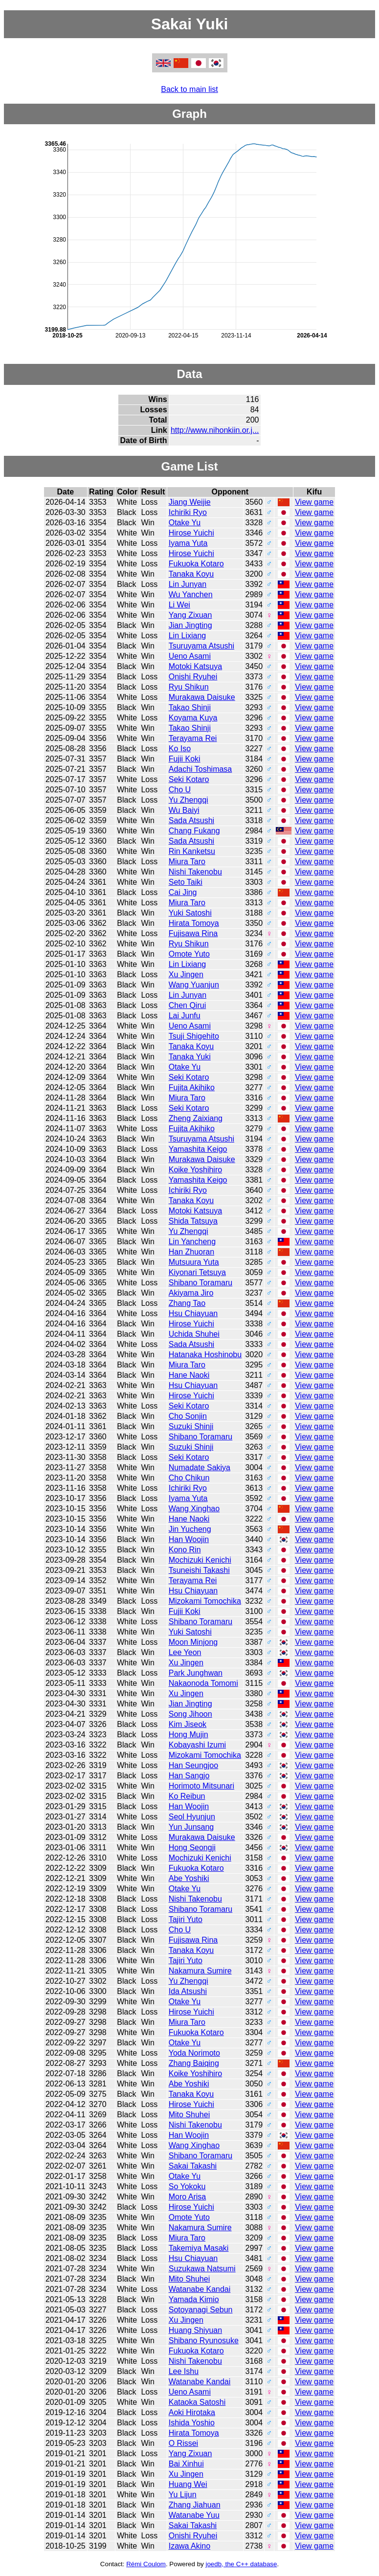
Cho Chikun (189, 1478)
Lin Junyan (187, 584)
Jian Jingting (190, 625)
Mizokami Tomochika (205, 1601)
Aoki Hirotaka (192, 2412)
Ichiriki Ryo (188, 512)
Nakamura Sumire (200, 1971)
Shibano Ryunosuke (204, 2340)
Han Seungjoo (193, 1765)
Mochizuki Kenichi (200, 1560)
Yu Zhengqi (188, 800)
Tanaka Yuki (190, 1057)
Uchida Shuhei (194, 1334)
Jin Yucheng (190, 1529)
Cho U (180, 789)
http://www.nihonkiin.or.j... (215, 430)
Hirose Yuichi (191, 533)
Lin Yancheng (192, 1241)
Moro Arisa (187, 2197)
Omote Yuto (189, 954)
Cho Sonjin (188, 1416)
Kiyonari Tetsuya (197, 1272)
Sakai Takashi (193, 2166)
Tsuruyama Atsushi (201, 646)
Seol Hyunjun (192, 1817)
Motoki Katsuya (195, 666)
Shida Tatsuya (193, 1221)
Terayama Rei (193, 738)
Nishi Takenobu (195, 872)
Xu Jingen (186, 974)
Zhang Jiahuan (195, 2505)
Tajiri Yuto (185, 1919)
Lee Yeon (185, 1652)
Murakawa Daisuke (202, 697)
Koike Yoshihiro (195, 1169)
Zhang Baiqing (194, 2063)
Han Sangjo (189, 1775)
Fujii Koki (185, 759)
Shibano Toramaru (200, 1282)
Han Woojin (189, 1539)
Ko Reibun (187, 1796)
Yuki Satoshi (190, 913)
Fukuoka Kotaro (196, 564)
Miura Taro (187, 861)
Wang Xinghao (194, 1508)
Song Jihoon (190, 1714)
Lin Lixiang (187, 635)
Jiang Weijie (190, 502)
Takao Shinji (190, 707)
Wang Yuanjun (194, 985)
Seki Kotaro (189, 779)
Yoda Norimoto (194, 2053)
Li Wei (179, 605)
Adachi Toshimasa (200, 769)
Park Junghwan (196, 1673)
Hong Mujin (188, 1734)
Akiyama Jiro (191, 1293)
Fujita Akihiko (192, 1087)
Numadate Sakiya (199, 1467)
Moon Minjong (193, 1642)
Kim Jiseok (187, 1724)
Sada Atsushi (191, 820)
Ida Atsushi (188, 1991)
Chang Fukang (194, 831)
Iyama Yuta (188, 543)
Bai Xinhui (186, 2464)
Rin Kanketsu (192, 851)
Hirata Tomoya (194, 923)
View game (314, 502)
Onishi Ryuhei (193, 676)
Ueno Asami (190, 656)
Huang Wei (188, 2484)
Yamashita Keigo (198, 1149)
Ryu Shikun (189, 687)
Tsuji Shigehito (194, 1036)
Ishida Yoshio (192, 2423)
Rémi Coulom (146, 2564)
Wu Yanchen (191, 594)
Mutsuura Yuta (194, 1262)
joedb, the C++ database (241, 2564)
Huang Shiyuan (195, 2330)
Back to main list (189, 89)
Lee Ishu (184, 2371)
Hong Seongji (192, 1847)
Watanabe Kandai (200, 2289)
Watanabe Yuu (194, 2515)
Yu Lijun (183, 2494)
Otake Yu (185, 522)
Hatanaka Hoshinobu (205, 1354)
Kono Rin (185, 1550)
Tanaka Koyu (191, 574)
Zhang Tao (187, 1303)
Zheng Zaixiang (196, 1118)
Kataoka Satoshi (197, 2402)
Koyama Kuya (193, 718)
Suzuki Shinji (191, 1426)
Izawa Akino (189, 2546)
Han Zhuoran (191, 1252)
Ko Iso (180, 748)
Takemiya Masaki (199, 2248)
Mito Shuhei (189, 2114)
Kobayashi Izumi (197, 1745)
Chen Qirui (187, 1005)
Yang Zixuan (190, 615)
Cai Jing (183, 892)
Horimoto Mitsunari (201, 1786)
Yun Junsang (191, 1827)
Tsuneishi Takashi (199, 1570)
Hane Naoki (189, 1375)
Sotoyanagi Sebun (201, 2310)
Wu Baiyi (184, 810)
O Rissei (183, 2443)
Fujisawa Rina (193, 933)
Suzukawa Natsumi (202, 2268)
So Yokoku (187, 2186)
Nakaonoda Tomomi (203, 1683)
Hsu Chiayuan (193, 1313)
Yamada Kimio (194, 2299)
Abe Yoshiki (189, 1878)
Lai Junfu (185, 1015)
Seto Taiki (185, 882)
